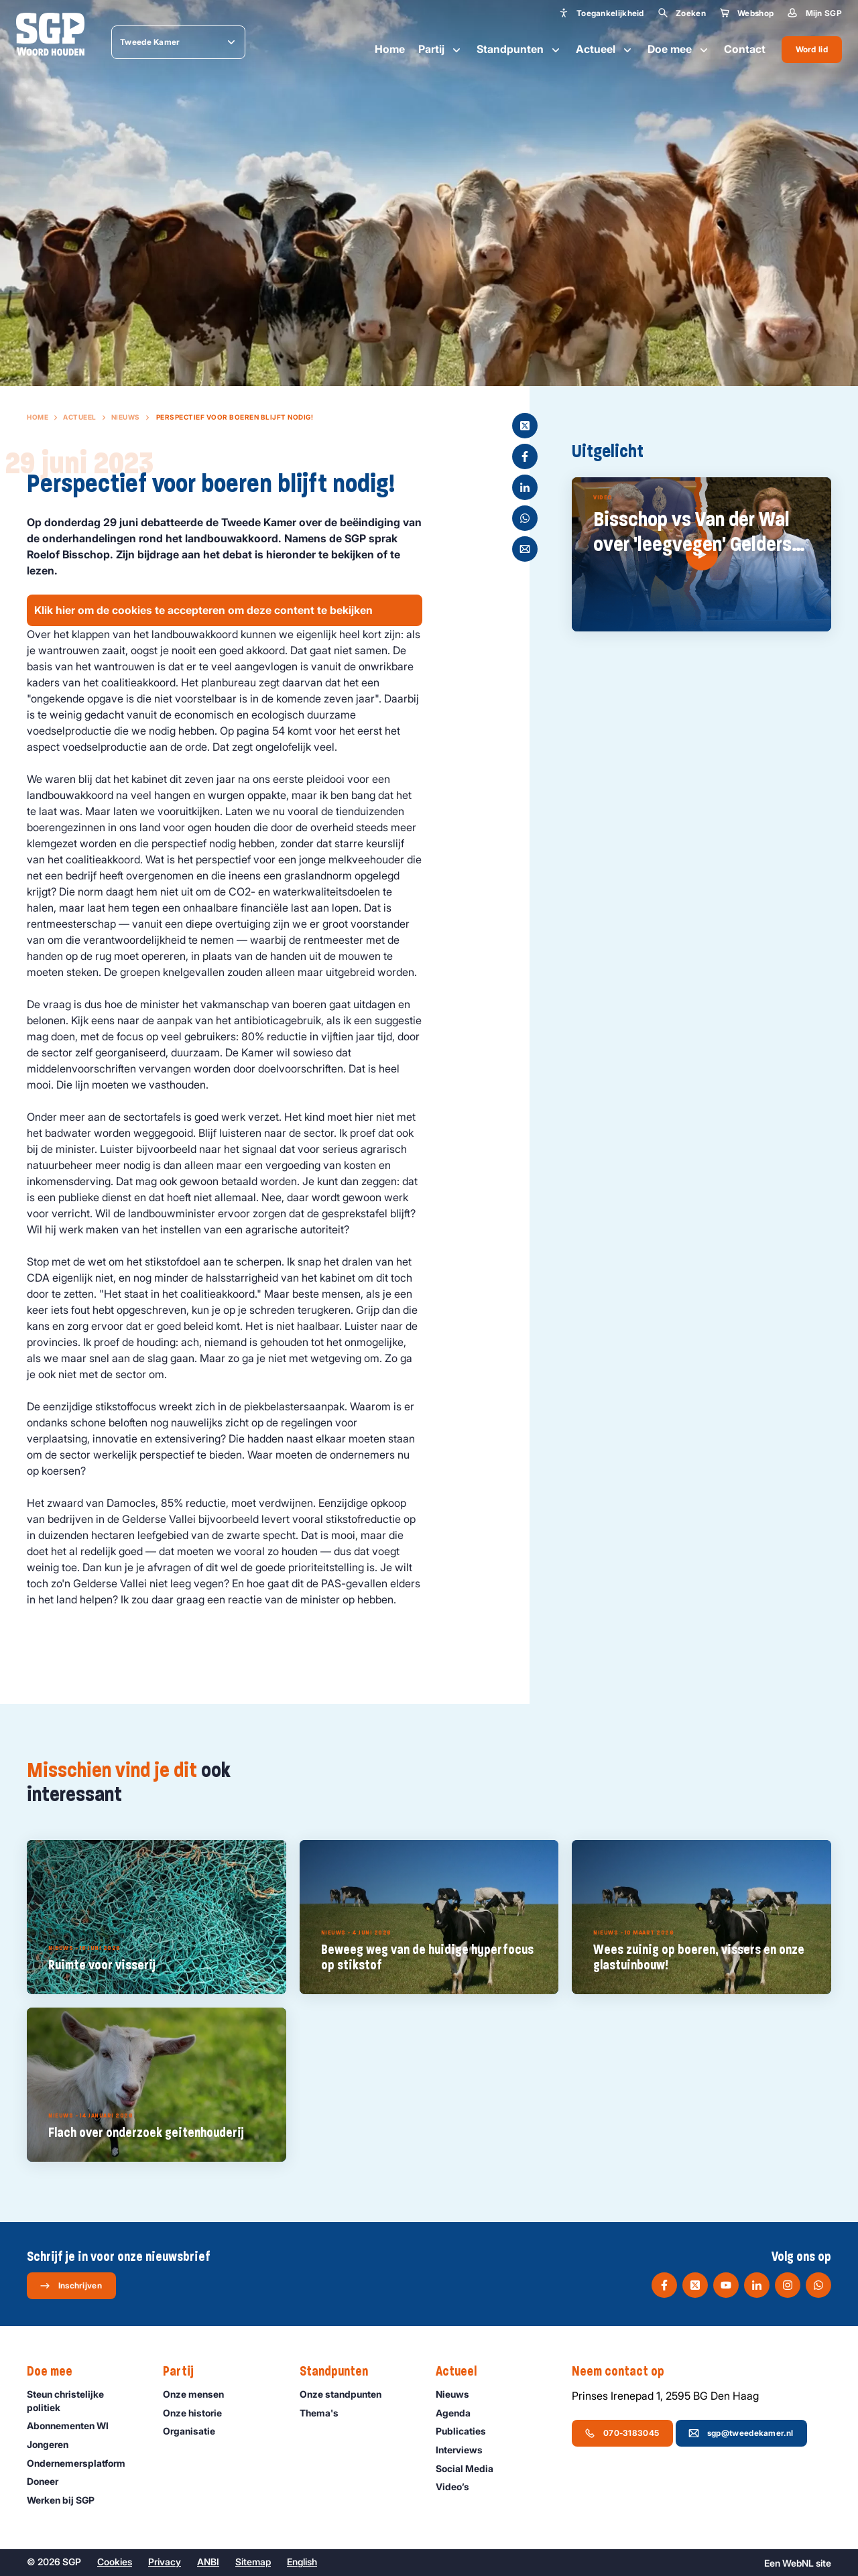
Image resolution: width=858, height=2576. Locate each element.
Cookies (114, 2561)
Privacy (164, 2561)
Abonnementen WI (74, 2425)
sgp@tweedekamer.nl (740, 2433)
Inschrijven (71, 2285)
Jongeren (53, 2444)
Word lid (812, 49)
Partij (440, 49)
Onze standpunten (346, 2394)
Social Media (470, 2468)
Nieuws (125, 417)
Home (390, 49)
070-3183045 (622, 2433)
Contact (744, 49)
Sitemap (253, 2561)
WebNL (798, 2563)
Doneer (48, 2481)
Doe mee (679, 49)
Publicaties (467, 2431)
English (302, 2561)
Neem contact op (625, 2372)
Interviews (465, 2449)
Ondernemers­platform (82, 2463)
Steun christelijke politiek (84, 2400)
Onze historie (198, 2412)
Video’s (458, 2486)
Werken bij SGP (67, 2500)
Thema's (325, 2412)
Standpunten (519, 49)
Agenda (459, 2412)
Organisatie (195, 2431)
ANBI (208, 2561)
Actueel (605, 49)
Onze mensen (199, 2394)
